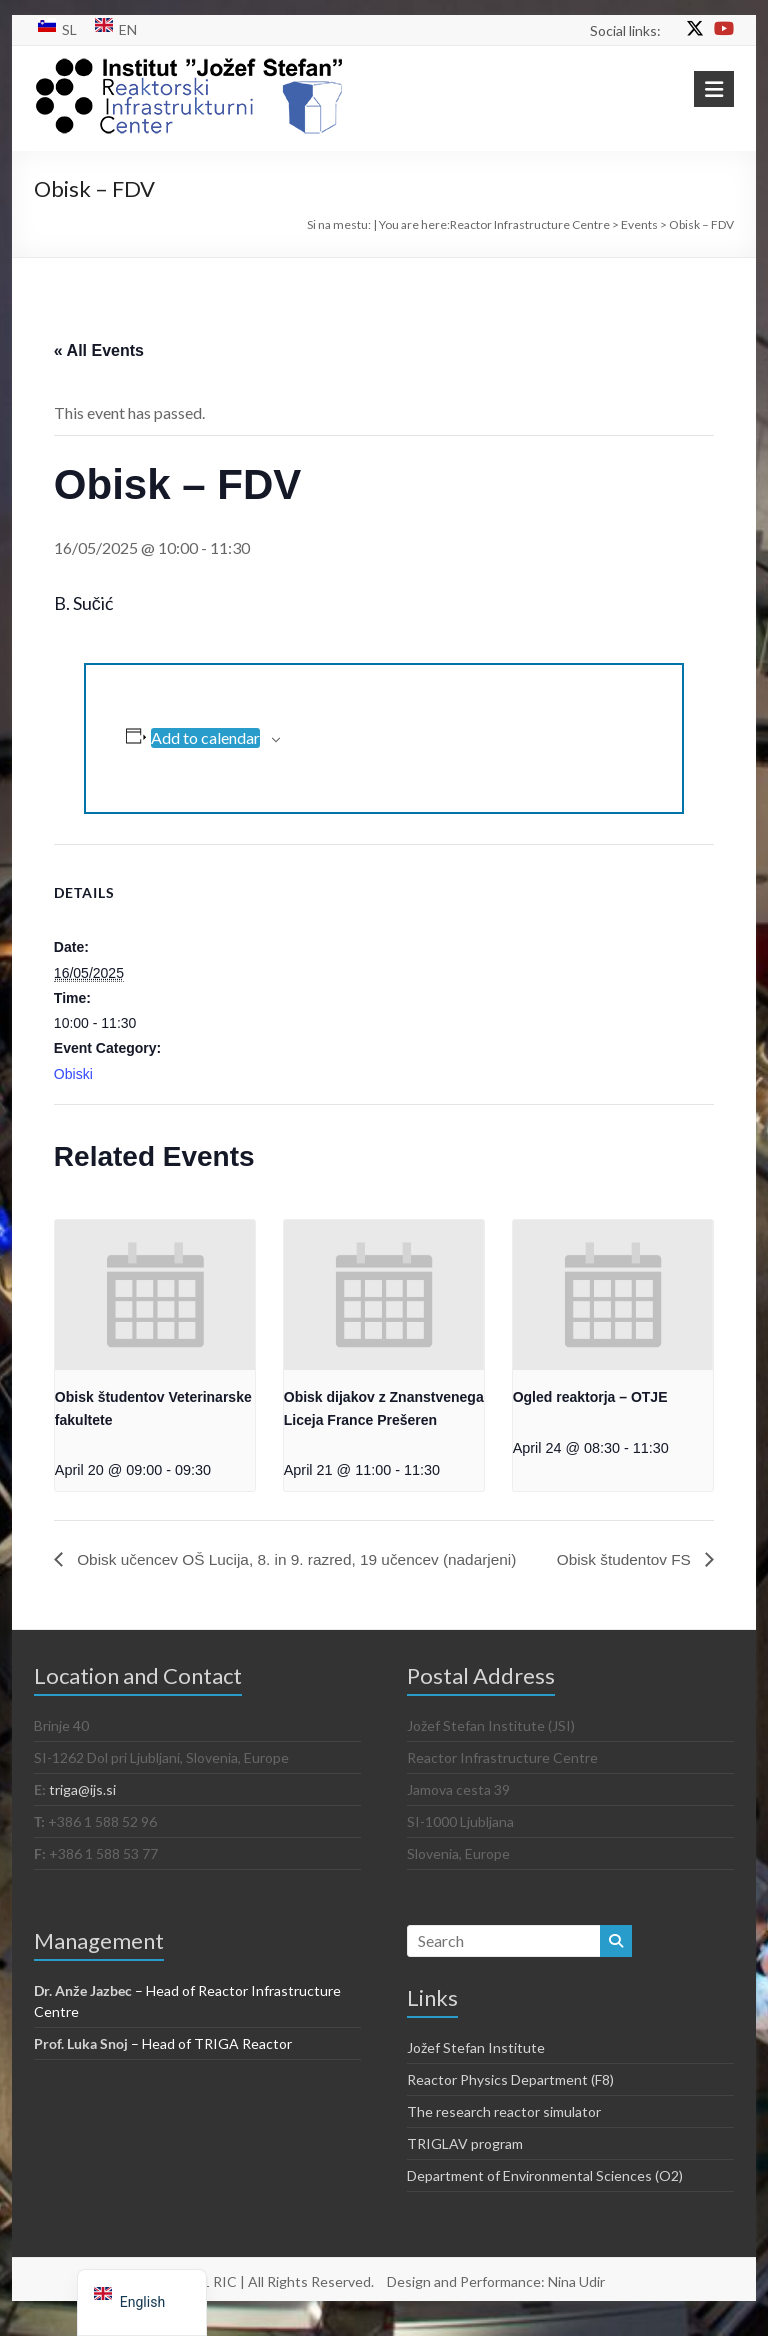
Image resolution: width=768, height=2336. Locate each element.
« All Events (99, 350)
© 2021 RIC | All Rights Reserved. (268, 2301)
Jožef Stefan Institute (476, 2067)
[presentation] (155, 1295)
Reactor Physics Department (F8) (510, 2099)
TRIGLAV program (465, 2163)
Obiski (73, 1074)
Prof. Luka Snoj (81, 2063)
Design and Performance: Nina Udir (496, 2301)
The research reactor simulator (504, 2131)
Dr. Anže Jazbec (83, 2010)
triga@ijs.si (82, 1809)
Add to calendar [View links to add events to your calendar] (205, 737)
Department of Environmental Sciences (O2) (545, 2195)
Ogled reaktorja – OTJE (590, 1397)
